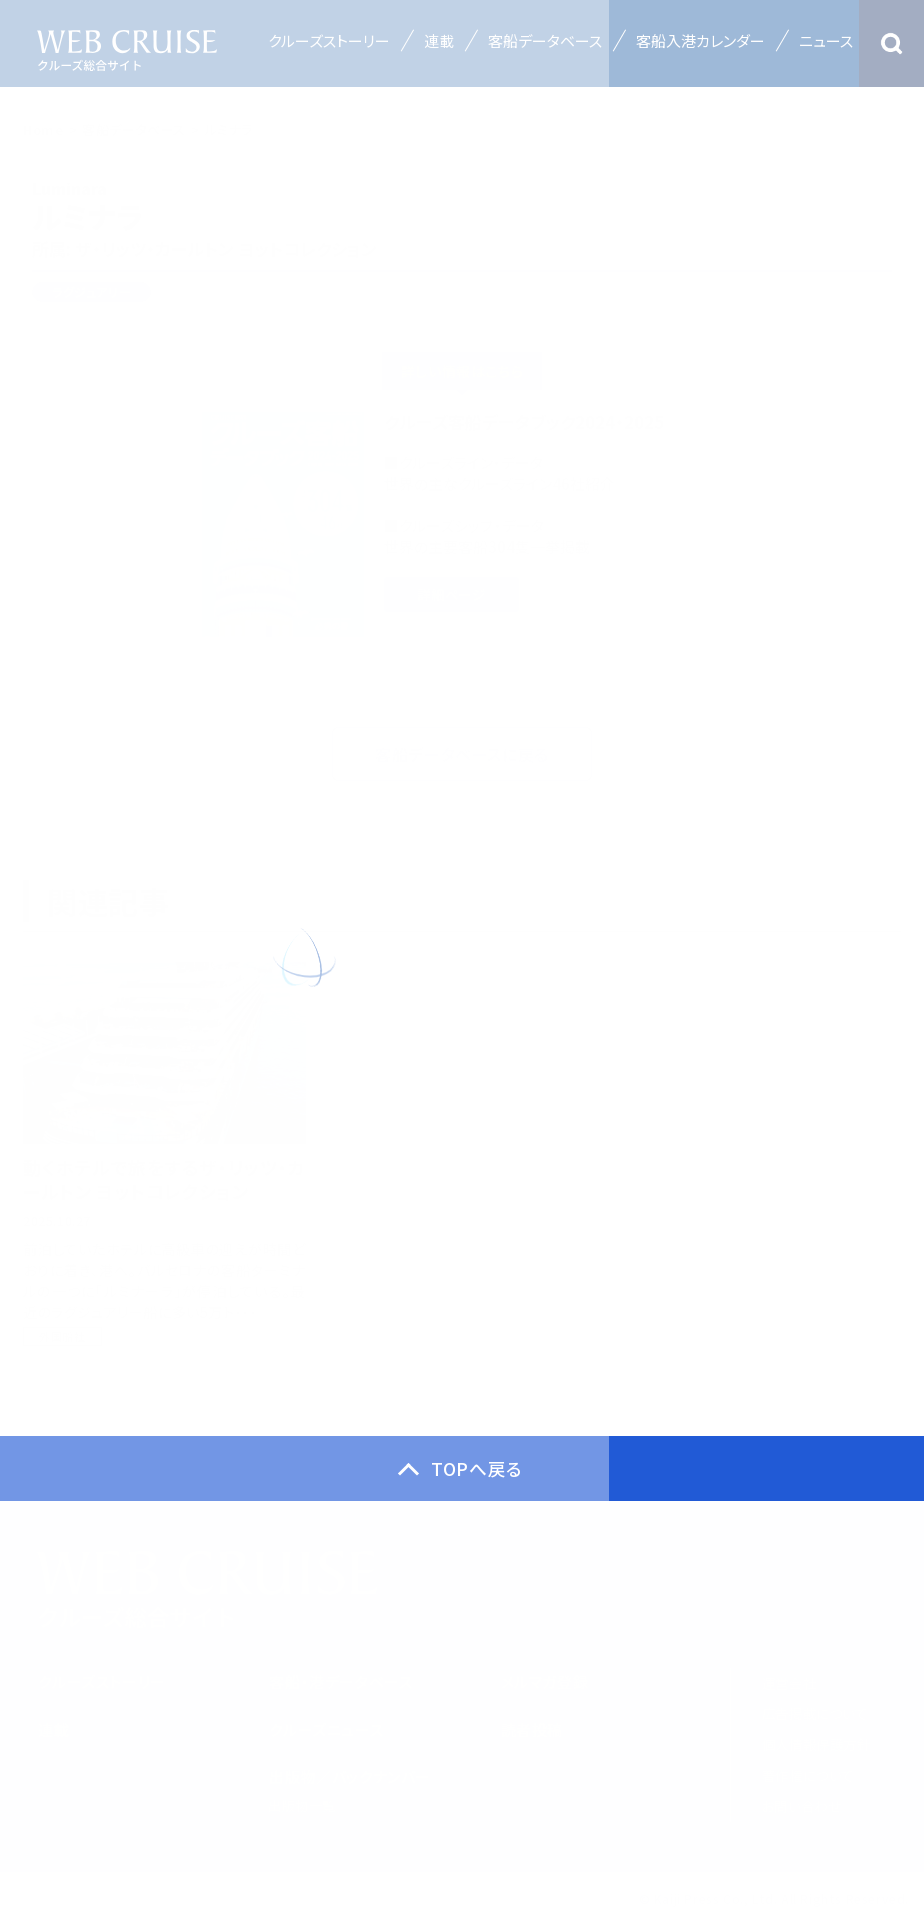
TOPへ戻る (477, 1476)
